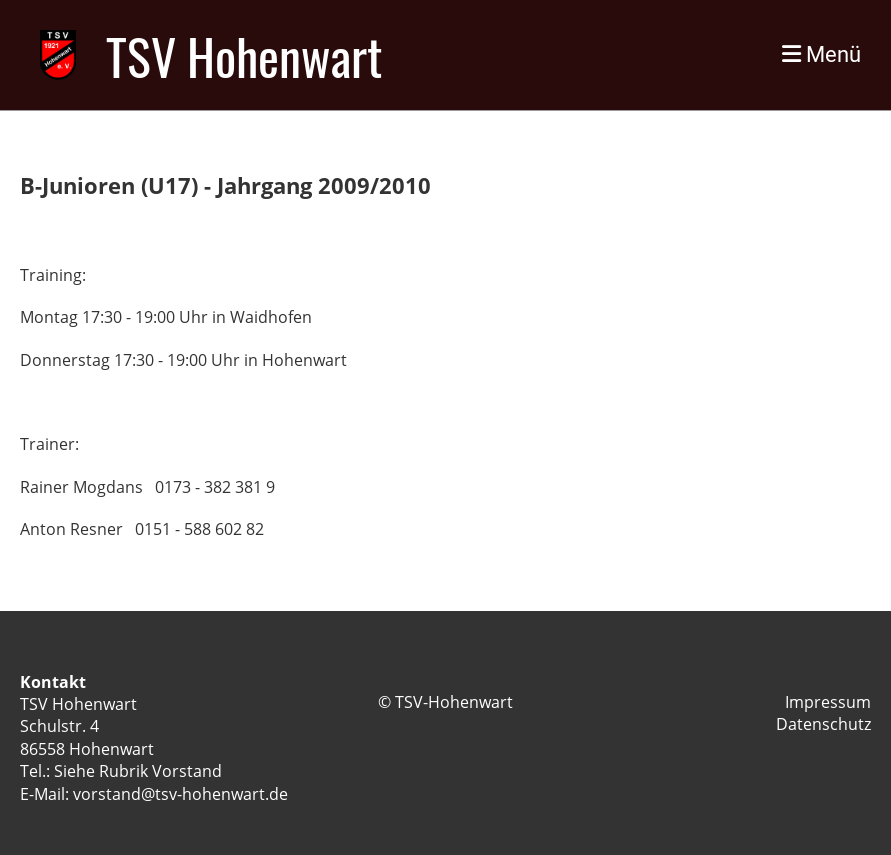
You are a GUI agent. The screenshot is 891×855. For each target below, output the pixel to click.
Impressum (828, 702)
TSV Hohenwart (244, 55)
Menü (821, 54)
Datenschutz (823, 724)
